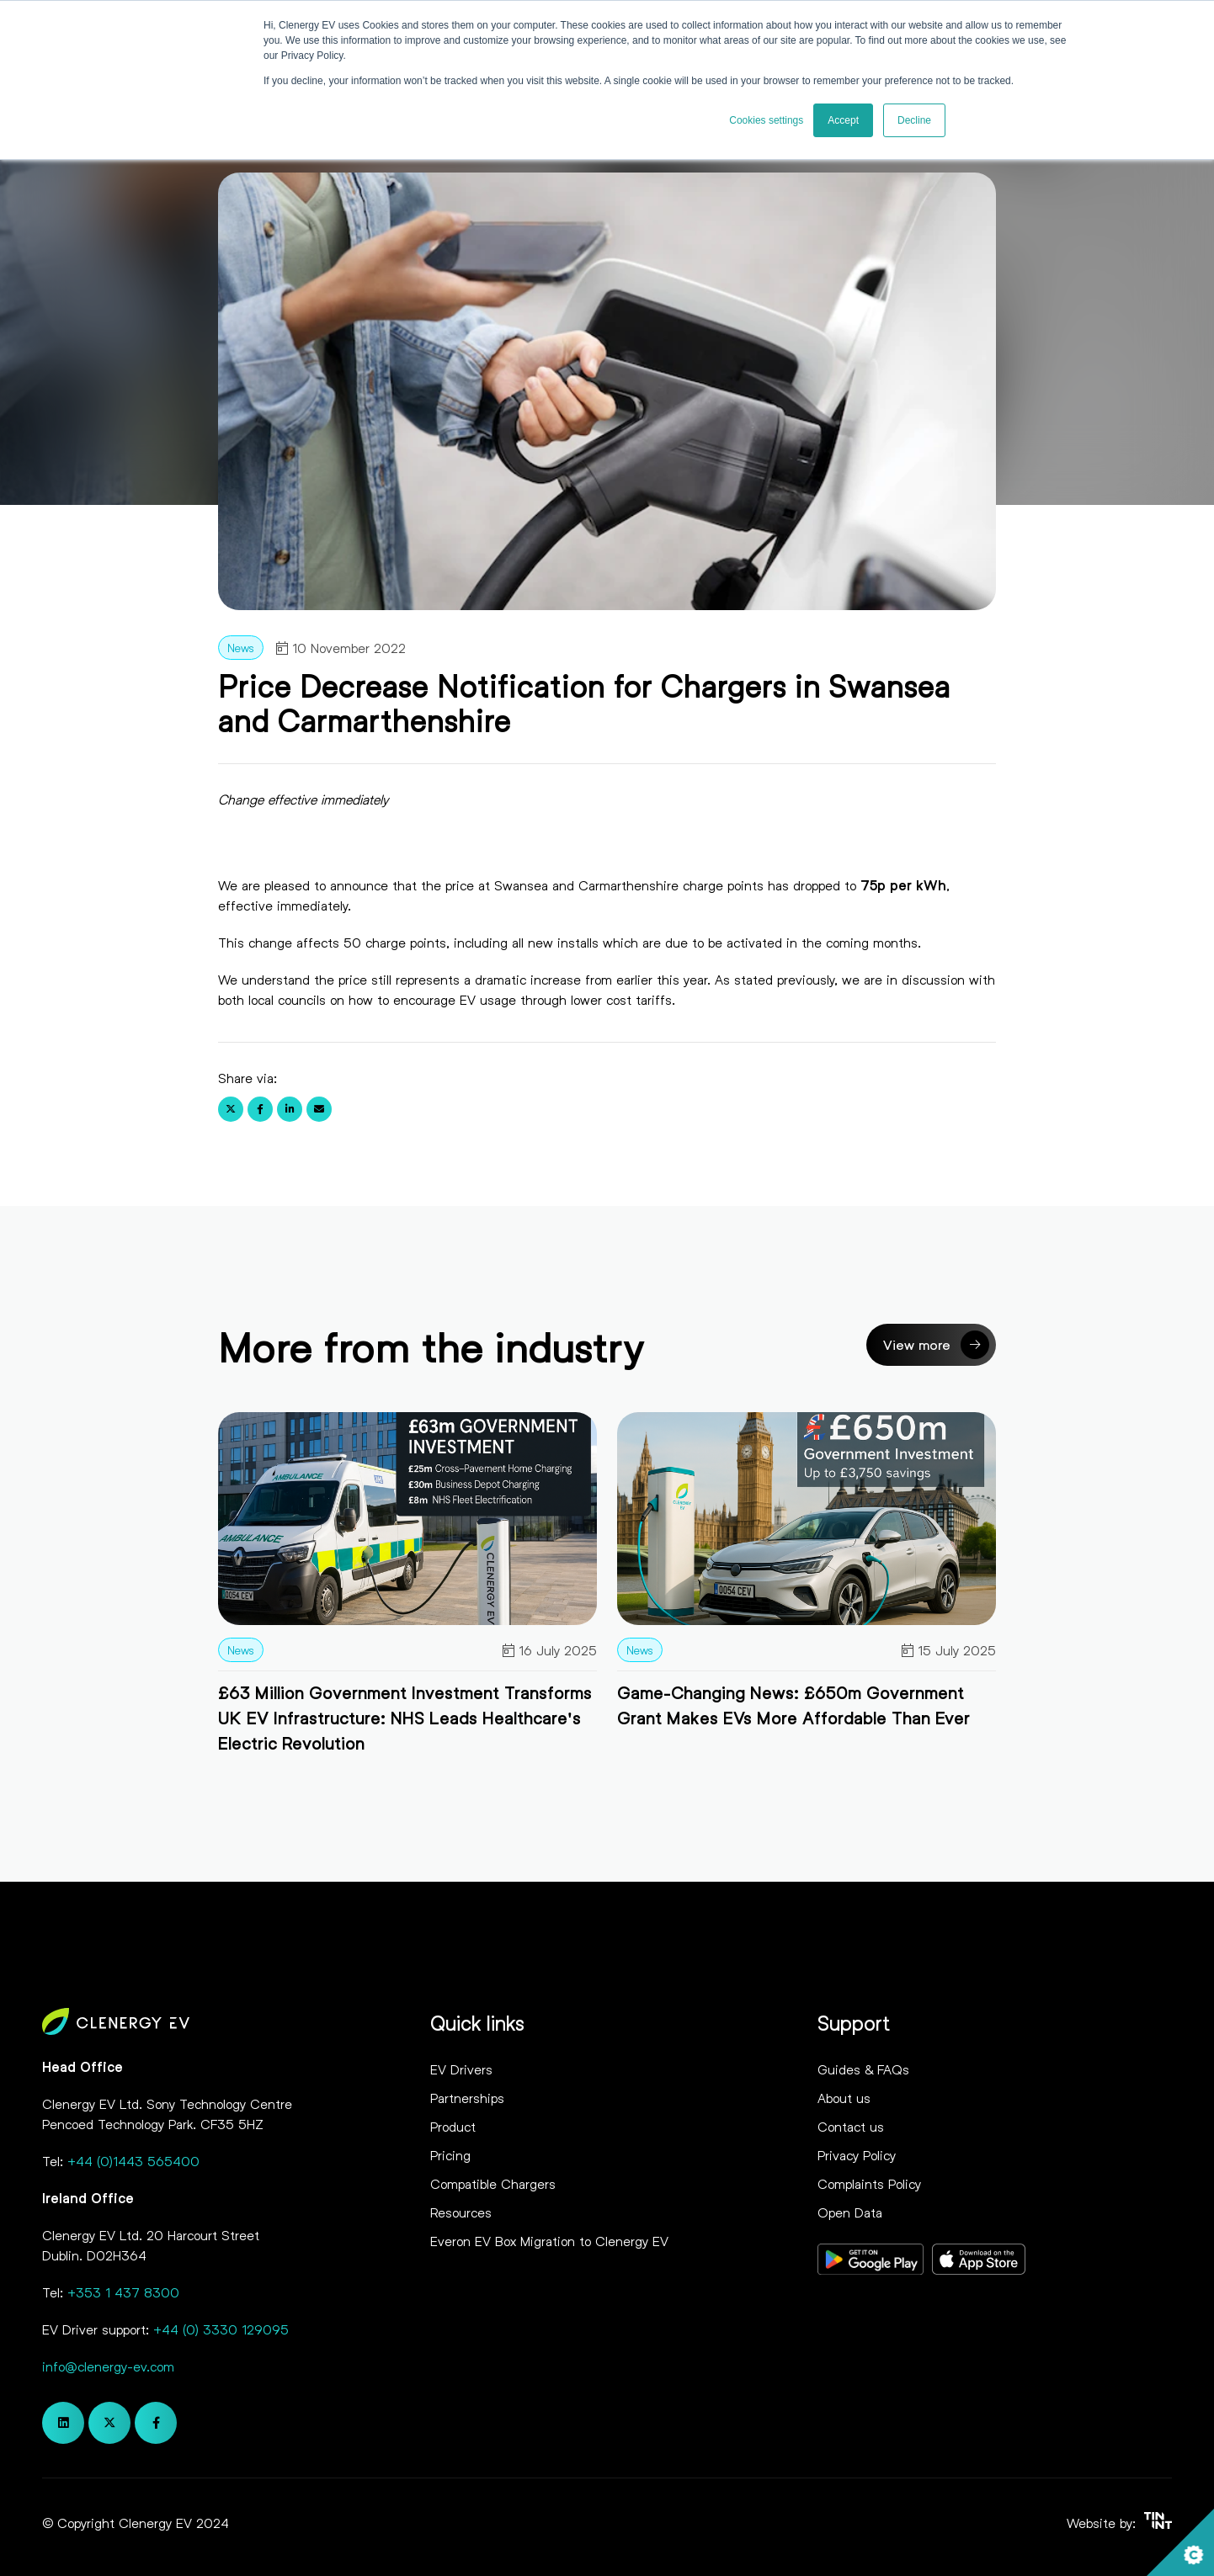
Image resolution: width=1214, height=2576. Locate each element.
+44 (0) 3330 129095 (221, 2329)
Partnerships (467, 2098)
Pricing (450, 2155)
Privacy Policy (856, 2155)
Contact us (850, 2126)
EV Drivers (461, 2069)
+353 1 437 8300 (123, 2292)
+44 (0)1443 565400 (133, 2161)
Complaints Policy (869, 2183)
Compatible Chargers (493, 2183)
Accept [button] (843, 120)
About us (844, 2098)
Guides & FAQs (863, 2069)
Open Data (849, 2212)
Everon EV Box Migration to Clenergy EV (549, 2241)
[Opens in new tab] (870, 2262)
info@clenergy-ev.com (108, 2366)
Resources (461, 2212)
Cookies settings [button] (766, 120)
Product (453, 2126)
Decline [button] (914, 120)
